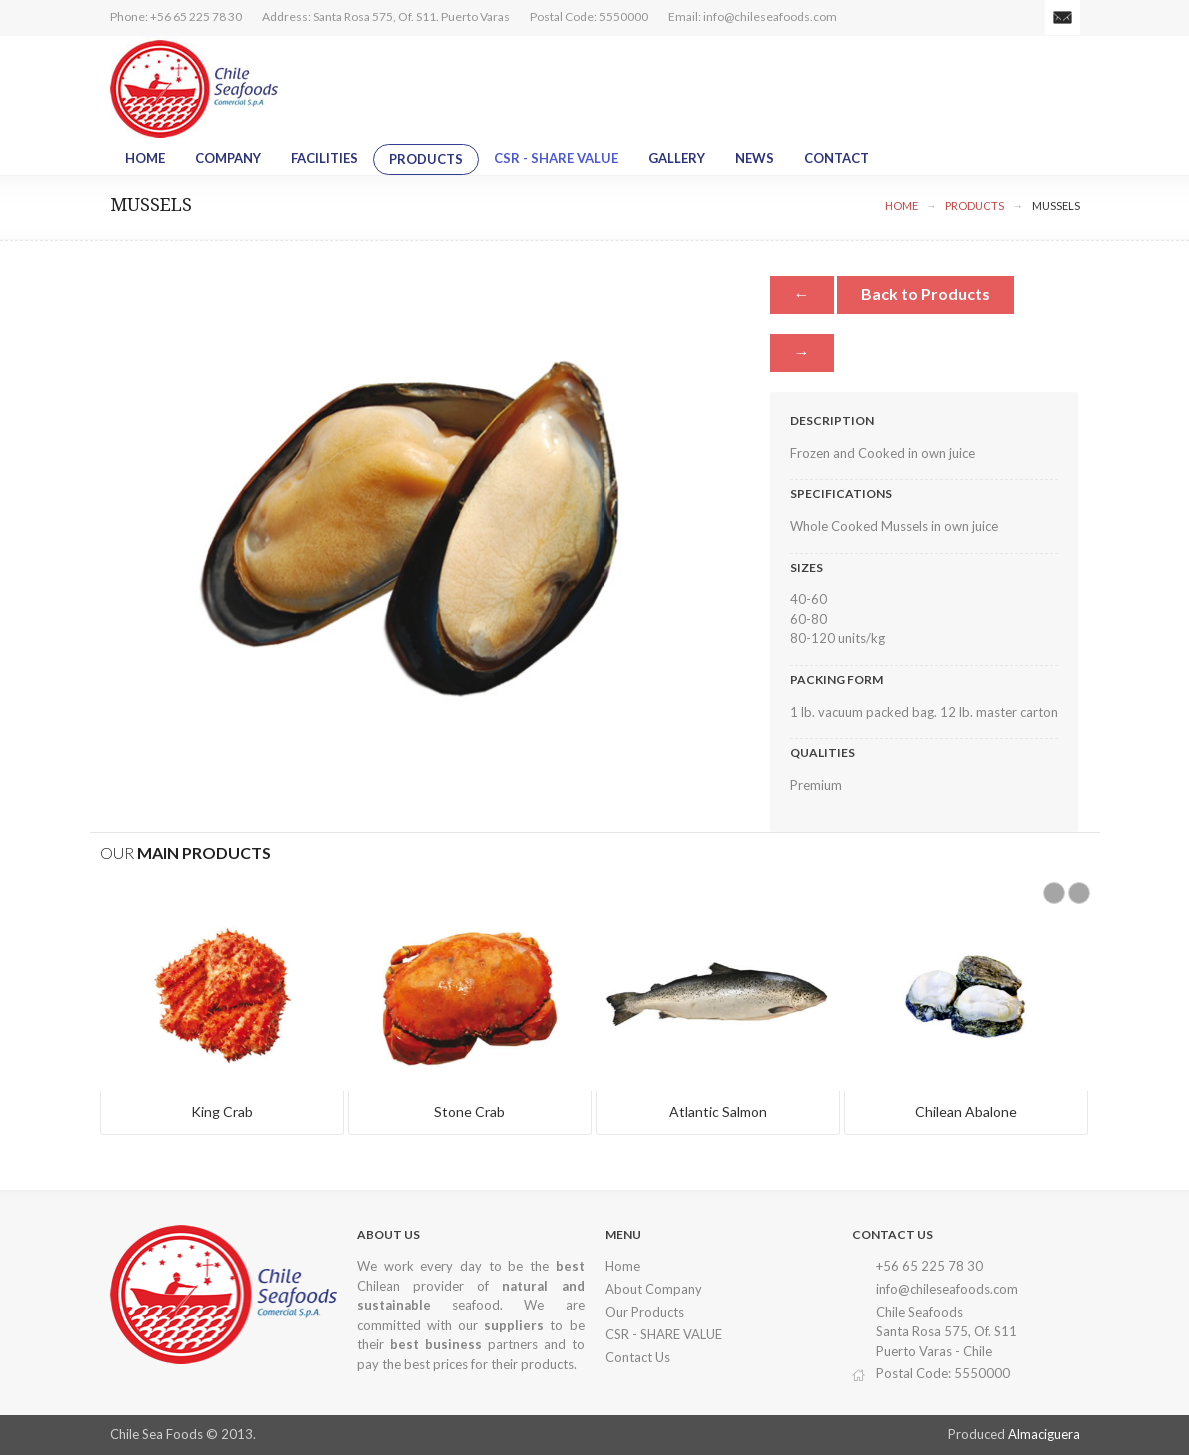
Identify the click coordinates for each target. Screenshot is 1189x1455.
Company (228, 158)
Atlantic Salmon (718, 1111)
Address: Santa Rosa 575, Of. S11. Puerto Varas (386, 16)
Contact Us (637, 1357)
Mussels (1056, 205)
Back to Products (925, 293)
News (754, 158)
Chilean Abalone (966, 1111)
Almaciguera (1044, 1434)
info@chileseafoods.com (770, 16)
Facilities (324, 158)
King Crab (222, 1111)
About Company (653, 1289)
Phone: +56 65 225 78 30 (176, 16)
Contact (836, 158)
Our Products (644, 1312)
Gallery (676, 158)
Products (426, 159)
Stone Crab (469, 1111)
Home (145, 158)
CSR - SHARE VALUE (556, 158)
